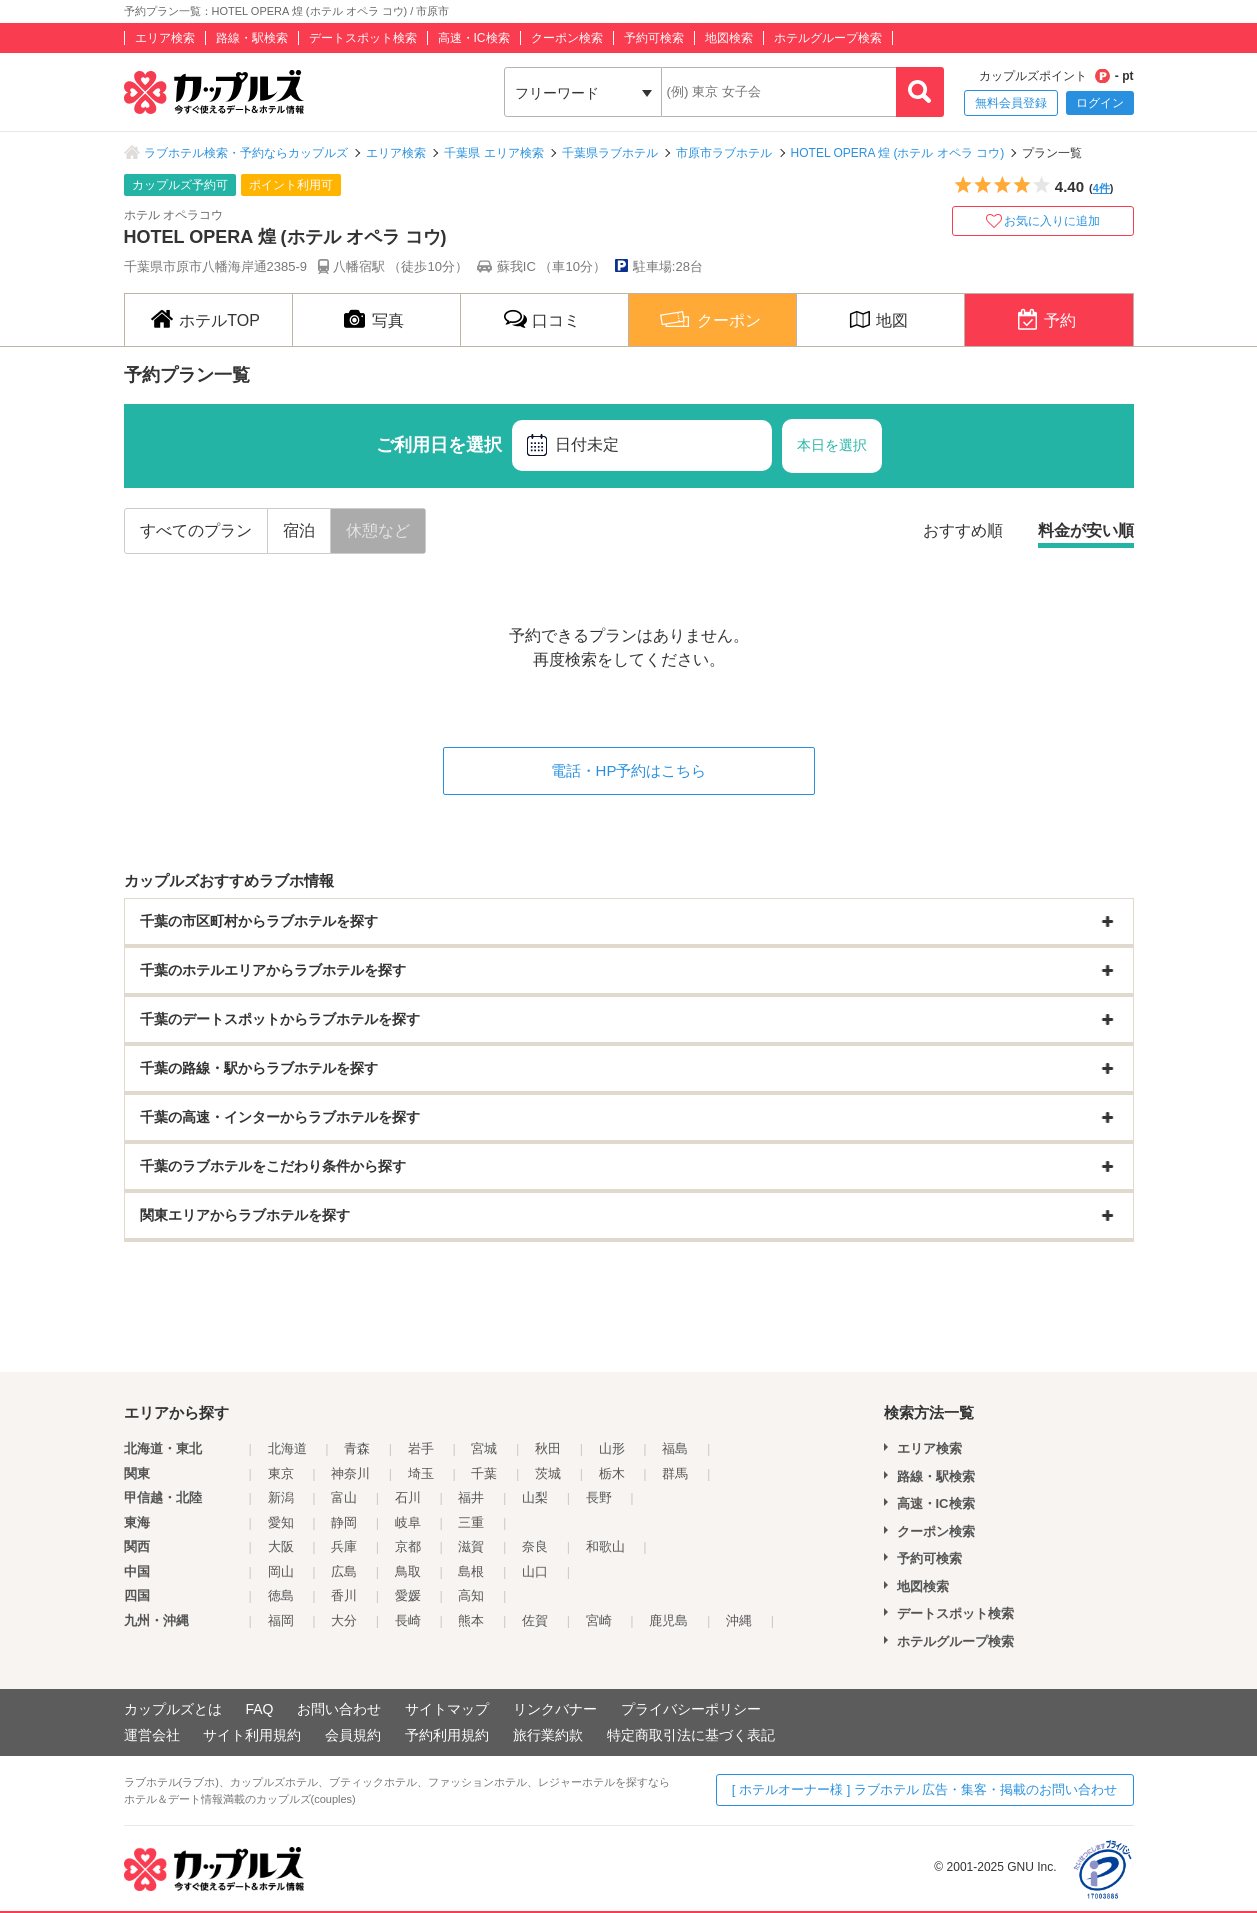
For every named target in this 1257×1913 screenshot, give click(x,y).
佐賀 (535, 1620)
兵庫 (344, 1546)
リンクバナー (555, 1709)
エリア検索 (165, 38)
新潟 (281, 1497)
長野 (599, 1497)
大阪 (281, 1546)
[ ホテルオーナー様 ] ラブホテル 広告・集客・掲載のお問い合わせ (925, 1789)
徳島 (281, 1595)
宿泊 (299, 530)
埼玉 (421, 1473)
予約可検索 (654, 38)
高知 (471, 1595)
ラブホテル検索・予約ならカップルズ (246, 153)
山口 (535, 1571)
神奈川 (350, 1473)
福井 (471, 1497)
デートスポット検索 (363, 38)
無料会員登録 (1011, 103)
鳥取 (408, 1571)
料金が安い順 (1086, 530)
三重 (471, 1522)
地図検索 (729, 38)
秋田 (548, 1448)
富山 (344, 1497)
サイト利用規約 (252, 1735)
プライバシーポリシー (691, 1709)
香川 (344, 1595)
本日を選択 (832, 445)
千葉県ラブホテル (610, 153)
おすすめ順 (963, 530)
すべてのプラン (196, 530)
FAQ (259, 1709)
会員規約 (353, 1735)
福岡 (281, 1620)
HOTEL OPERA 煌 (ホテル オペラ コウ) (898, 153)
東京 (281, 1473)
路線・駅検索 (252, 38)
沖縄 (739, 1620)
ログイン (1100, 103)
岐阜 (408, 1522)
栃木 (612, 1473)
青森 (357, 1448)
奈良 (535, 1546)
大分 (344, 1620)
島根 (471, 1571)
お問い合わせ (339, 1709)
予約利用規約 (447, 1735)
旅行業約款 (548, 1735)
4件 (1101, 188)
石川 (408, 1497)
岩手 (421, 1448)
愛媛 (408, 1595)
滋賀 (471, 1546)
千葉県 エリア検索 (493, 153)
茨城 (548, 1473)
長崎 (408, 1620)
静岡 (344, 1522)
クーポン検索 (567, 38)
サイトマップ (447, 1709)
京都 (408, 1546)
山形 (612, 1448)
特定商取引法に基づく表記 (691, 1735)
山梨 (535, 1497)
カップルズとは (173, 1709)
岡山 (281, 1571)
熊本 (471, 1620)
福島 (675, 1448)
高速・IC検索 (474, 38)
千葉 (484, 1473)
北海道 (287, 1448)
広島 (344, 1571)
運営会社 (152, 1735)
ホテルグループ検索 (828, 38)
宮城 (484, 1448)
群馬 (675, 1473)
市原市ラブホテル (724, 153)
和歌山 (605, 1546)
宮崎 (599, 1620)
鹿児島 (668, 1620)
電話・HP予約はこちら (629, 770)
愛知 (281, 1522)
